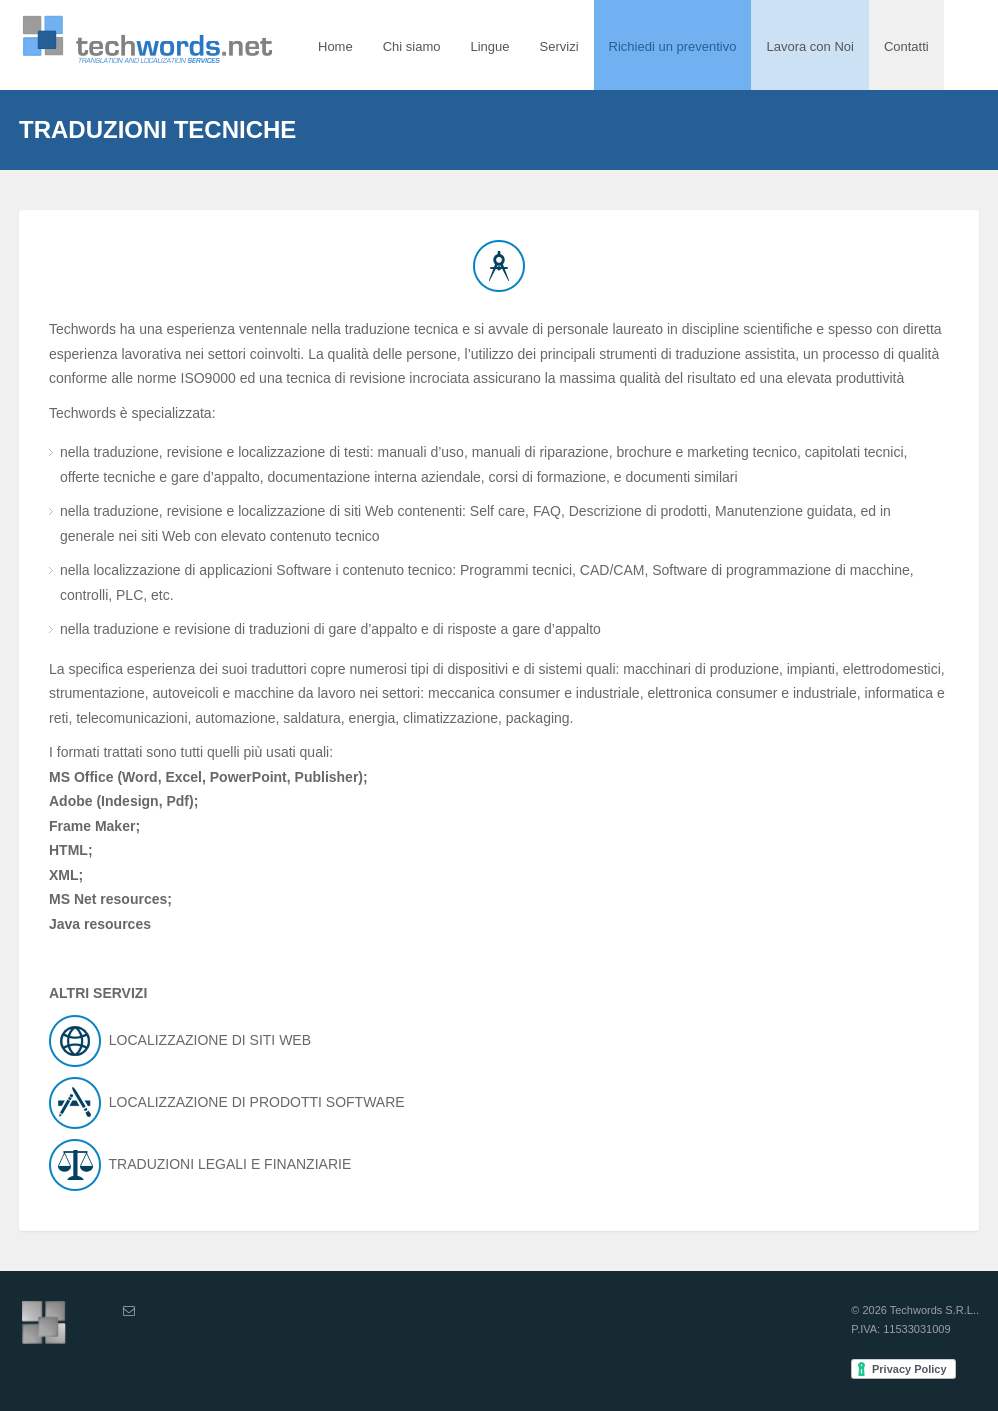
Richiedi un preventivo (673, 46)
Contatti (906, 46)
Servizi (559, 46)
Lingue (489, 46)
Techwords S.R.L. (933, 1310)
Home (335, 46)
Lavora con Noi (809, 46)
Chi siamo (412, 46)
